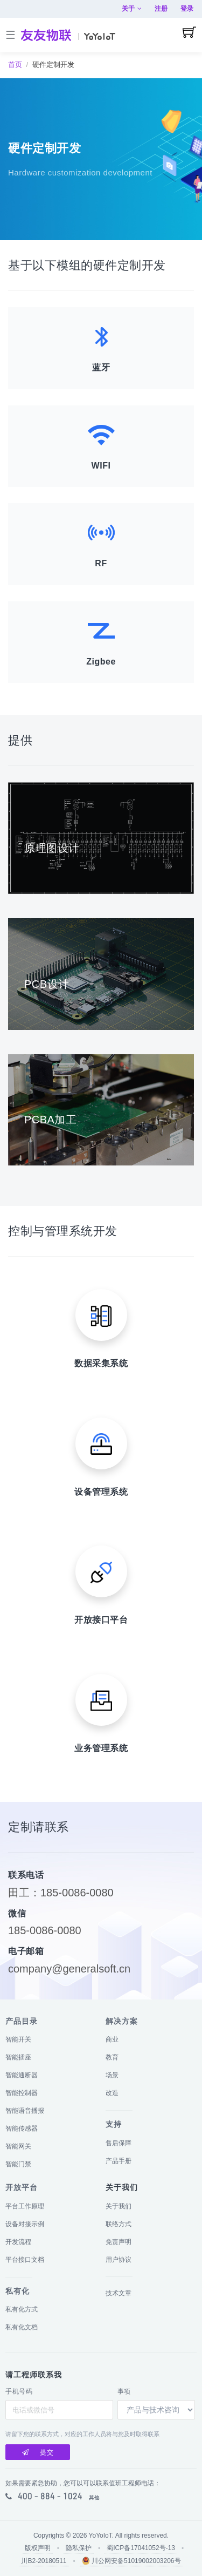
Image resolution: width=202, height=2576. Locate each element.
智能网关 (18, 2146)
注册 (161, 8)
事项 (124, 2391)
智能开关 (18, 2039)
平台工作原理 (24, 2206)
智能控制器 (21, 2093)
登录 (186, 8)
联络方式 (118, 2224)
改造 (112, 2093)
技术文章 (118, 2293)
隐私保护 (79, 2548)
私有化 (17, 2291)
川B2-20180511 (43, 2561)
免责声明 (118, 2242)
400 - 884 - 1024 (50, 2496)
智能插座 (18, 2057)
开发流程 (18, 2242)
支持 (114, 2124)
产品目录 (21, 2021)
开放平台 (21, 2187)
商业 (112, 2039)
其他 (94, 2497)
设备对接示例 (24, 2224)
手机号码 (18, 2391)
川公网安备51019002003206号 (131, 2561)
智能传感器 (21, 2128)
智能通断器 (21, 2075)
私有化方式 (21, 2309)
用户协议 (118, 2259)
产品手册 (118, 2161)
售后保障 (118, 2143)
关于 (132, 8)
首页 (15, 64)
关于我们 (118, 2206)
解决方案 (122, 2021)
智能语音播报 (24, 2110)
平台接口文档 (24, 2259)
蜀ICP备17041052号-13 (141, 2548)
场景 (112, 2075)
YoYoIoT (100, 2535)
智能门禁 (18, 2164)
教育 (112, 2057)
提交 (38, 2452)
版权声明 (38, 2548)
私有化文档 (21, 2327)
